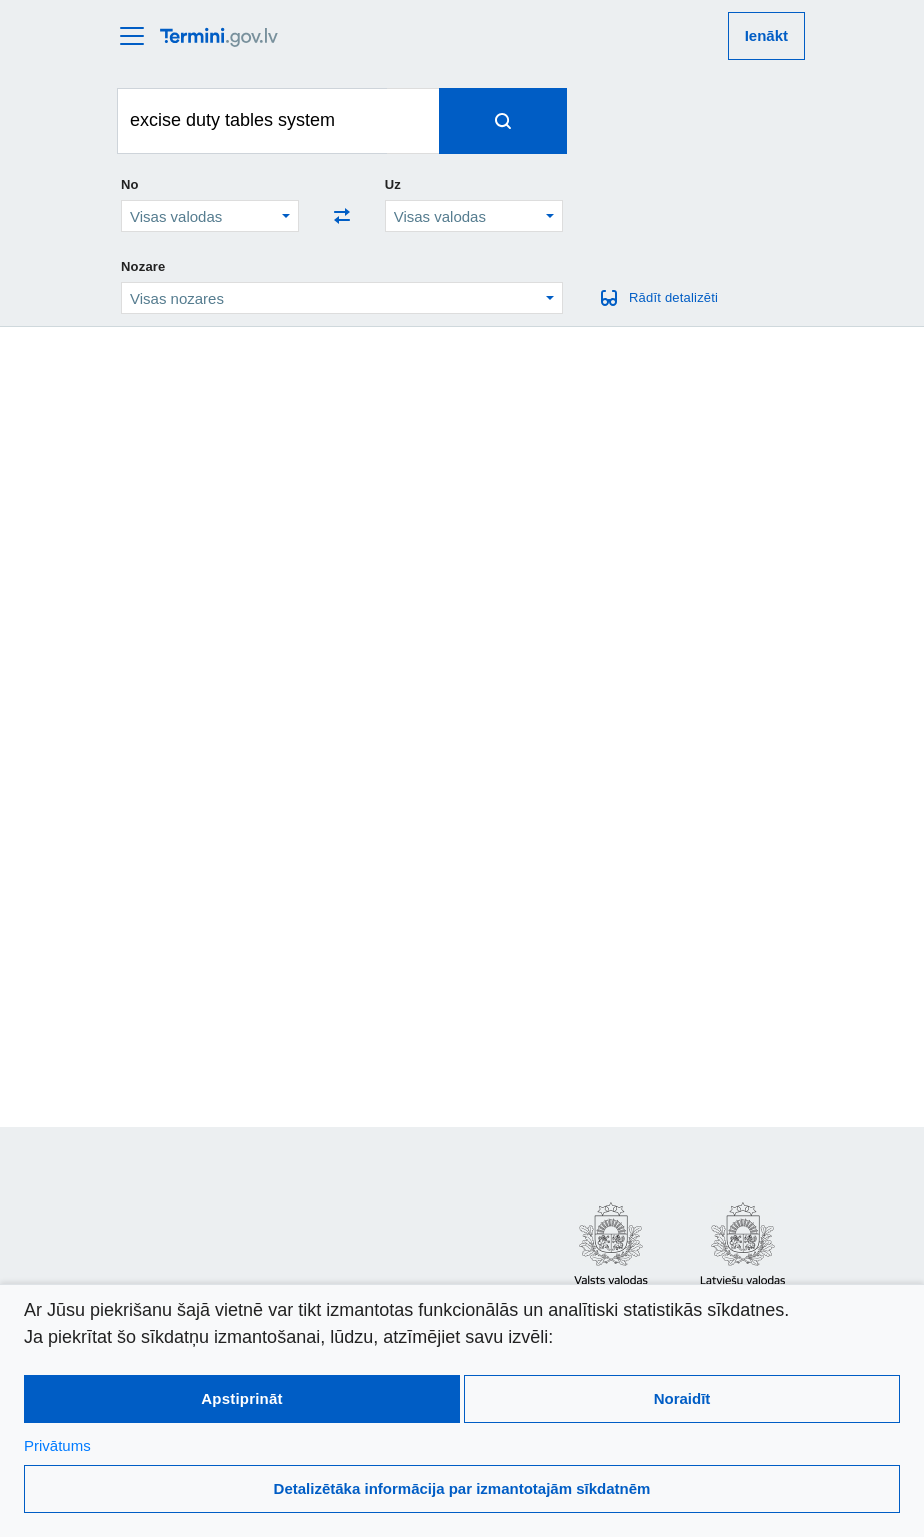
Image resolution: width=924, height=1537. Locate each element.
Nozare (143, 266)
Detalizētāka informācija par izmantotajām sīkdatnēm (462, 1488)
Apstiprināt (241, 1398)
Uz (393, 184)
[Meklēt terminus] (252, 121)
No (130, 184)
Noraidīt (682, 1398)
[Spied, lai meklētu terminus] (503, 121)
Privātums (57, 1445)
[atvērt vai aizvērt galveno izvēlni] (138, 36)
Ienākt (766, 35)
